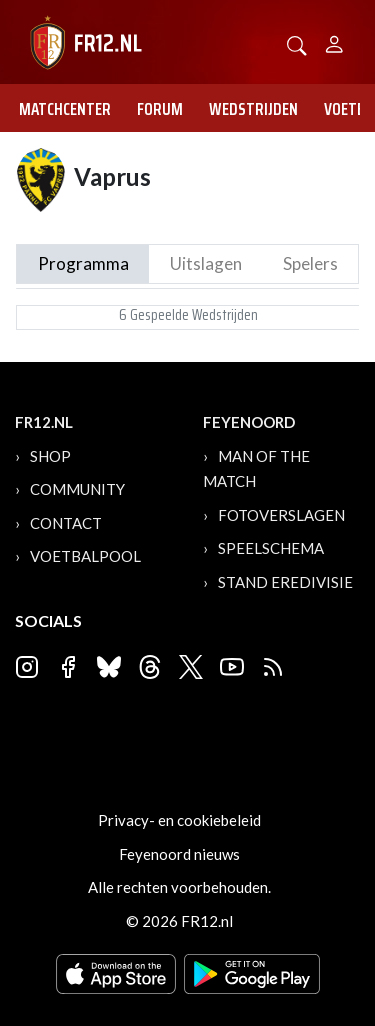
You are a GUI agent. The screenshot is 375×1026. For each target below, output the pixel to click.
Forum (160, 109)
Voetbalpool (85, 556)
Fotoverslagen (281, 515)
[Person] (334, 41)
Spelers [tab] (310, 263)
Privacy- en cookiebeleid (179, 820)
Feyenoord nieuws (179, 854)
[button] (297, 43)
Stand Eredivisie (285, 582)
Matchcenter (65, 109)
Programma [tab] (83, 263)
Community (77, 489)
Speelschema (271, 548)
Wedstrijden (253, 109)
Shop (50, 456)
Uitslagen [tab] (206, 263)
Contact (66, 523)
